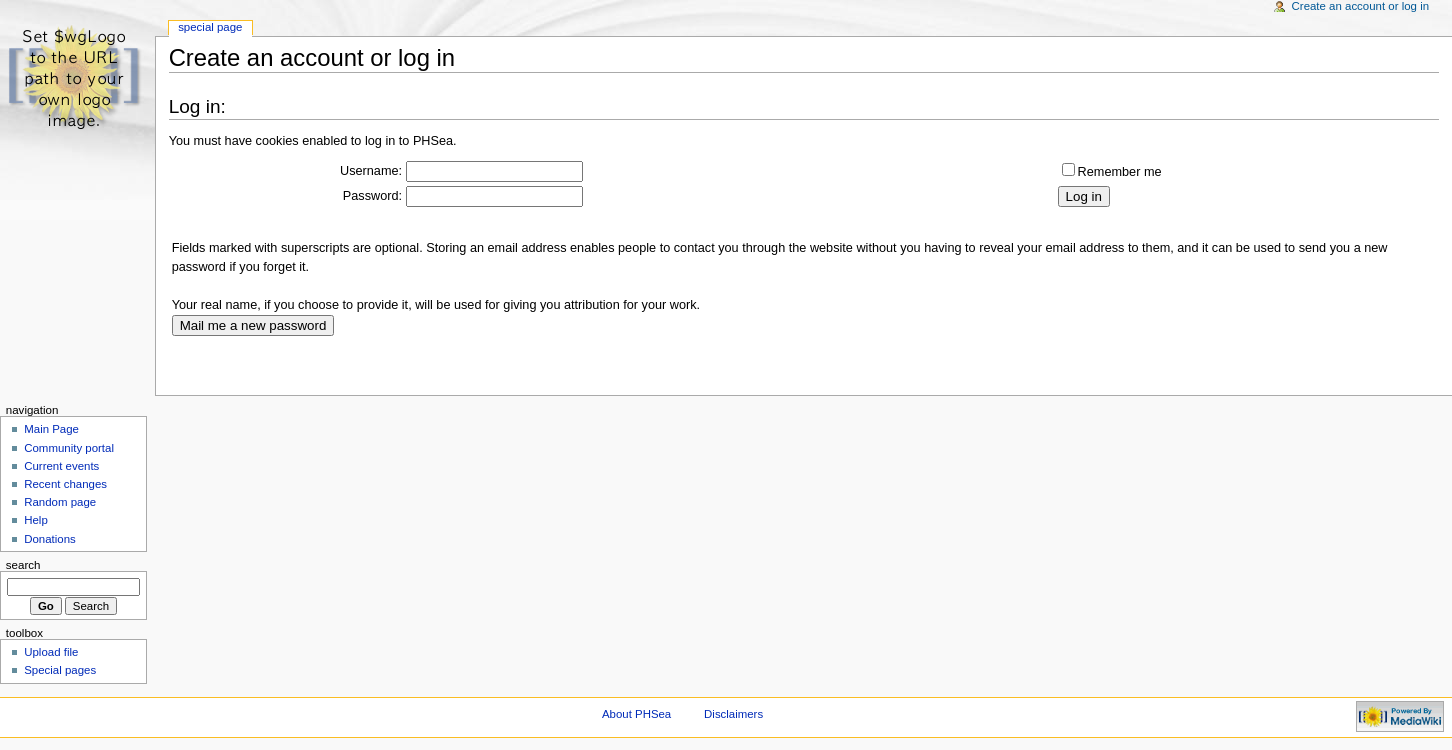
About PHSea (636, 714)
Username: (371, 171)
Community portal (69, 448)
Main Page (51, 429)
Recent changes (65, 484)
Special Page (210, 27)
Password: (372, 196)
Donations (50, 539)
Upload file (51, 652)
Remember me (1120, 172)
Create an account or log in (1361, 6)
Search (23, 565)
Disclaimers (733, 714)
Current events (61, 466)
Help (36, 520)
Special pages (60, 670)
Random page (60, 502)
